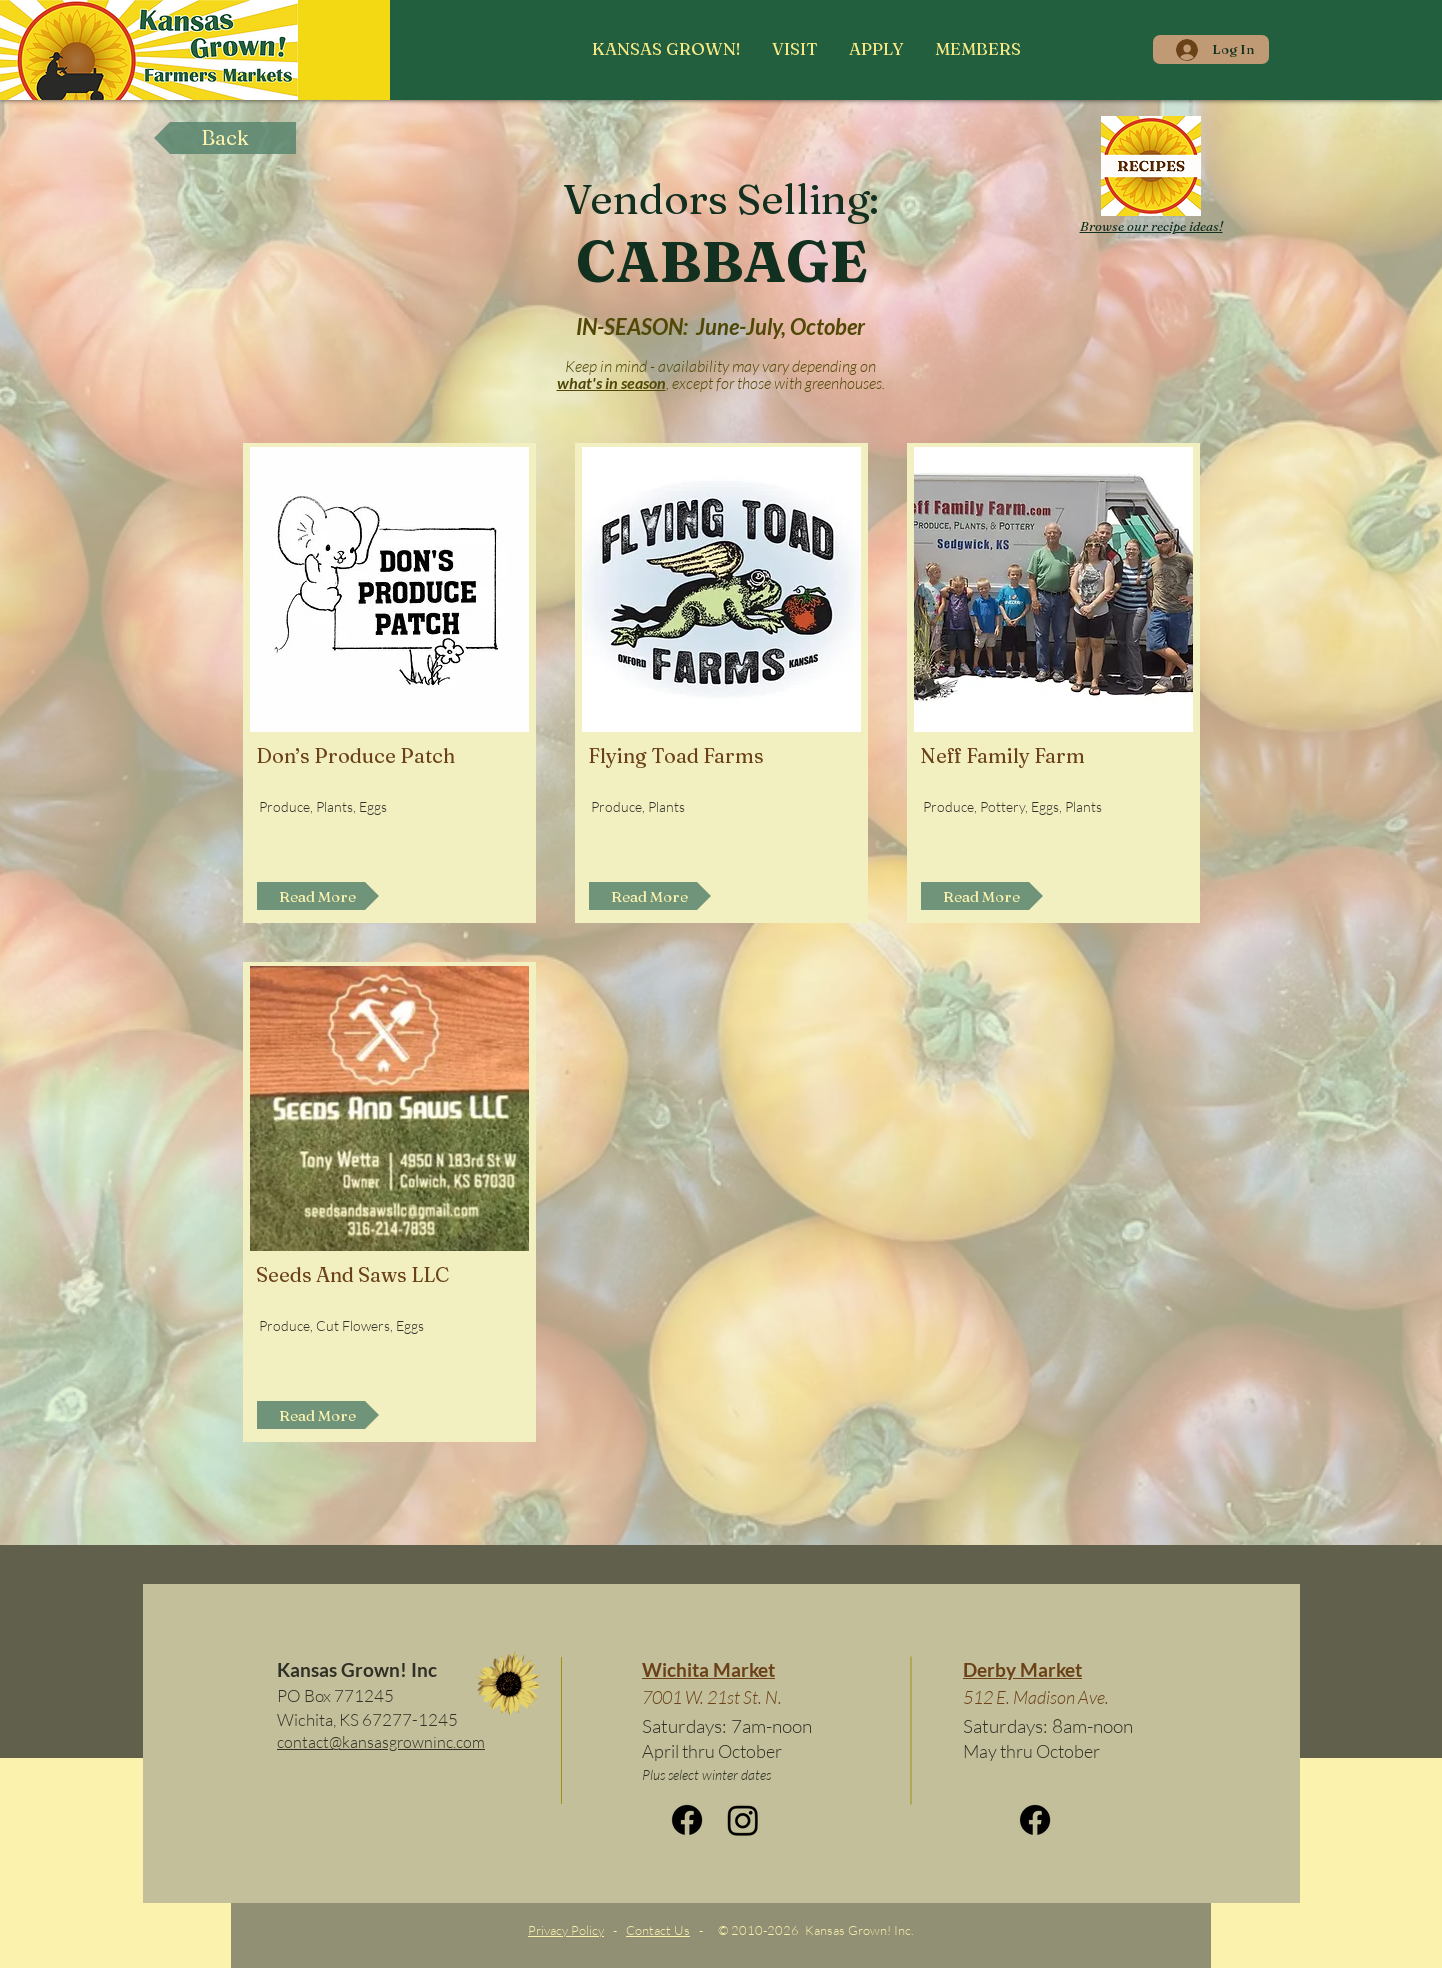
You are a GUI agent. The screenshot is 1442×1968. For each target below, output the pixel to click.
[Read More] (318, 896)
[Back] (225, 138)
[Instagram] (743, 1820)
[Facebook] (687, 1820)
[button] (794, 49)
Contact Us (658, 1930)
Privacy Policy (566, 1930)
